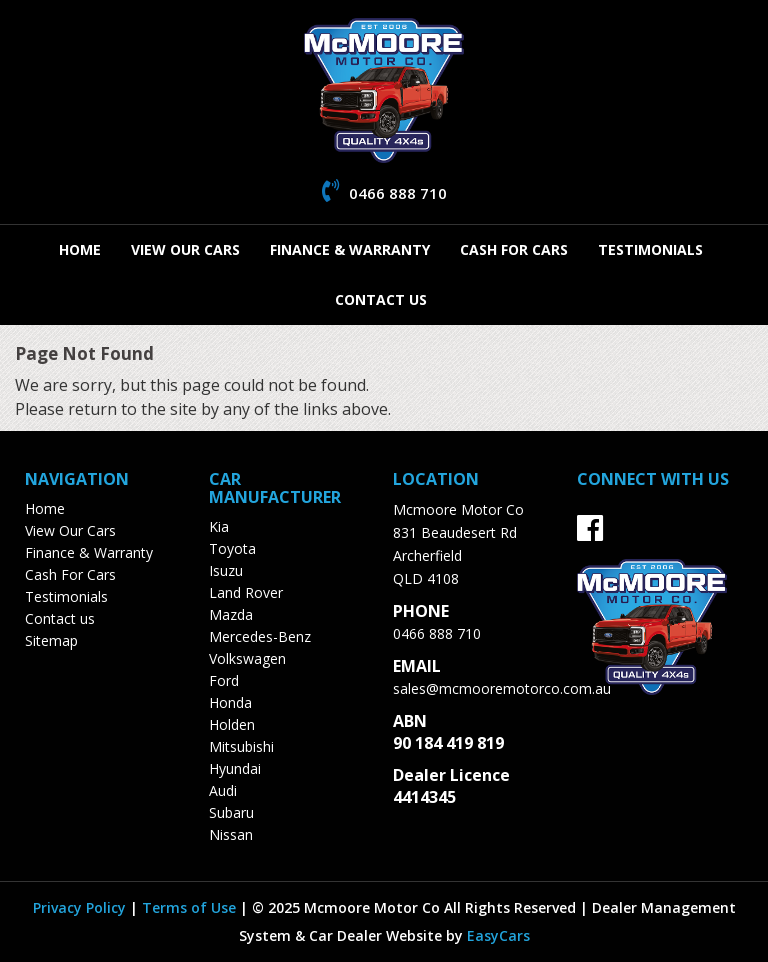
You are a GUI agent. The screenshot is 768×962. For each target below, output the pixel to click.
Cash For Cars (514, 249)
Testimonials (650, 249)
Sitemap (51, 640)
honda (230, 702)
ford (224, 680)
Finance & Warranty (350, 249)
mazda (231, 614)
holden (232, 724)
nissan (231, 834)
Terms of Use (191, 907)
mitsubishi (241, 746)
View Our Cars (185, 249)
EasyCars (498, 935)
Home (80, 249)
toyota (232, 548)
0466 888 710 (437, 633)
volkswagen (247, 658)
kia (219, 526)
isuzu (226, 570)
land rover (246, 592)
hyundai (235, 768)
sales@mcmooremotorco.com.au (502, 688)
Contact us (381, 299)
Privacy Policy (81, 907)
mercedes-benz (260, 636)
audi (223, 790)
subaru (231, 812)
